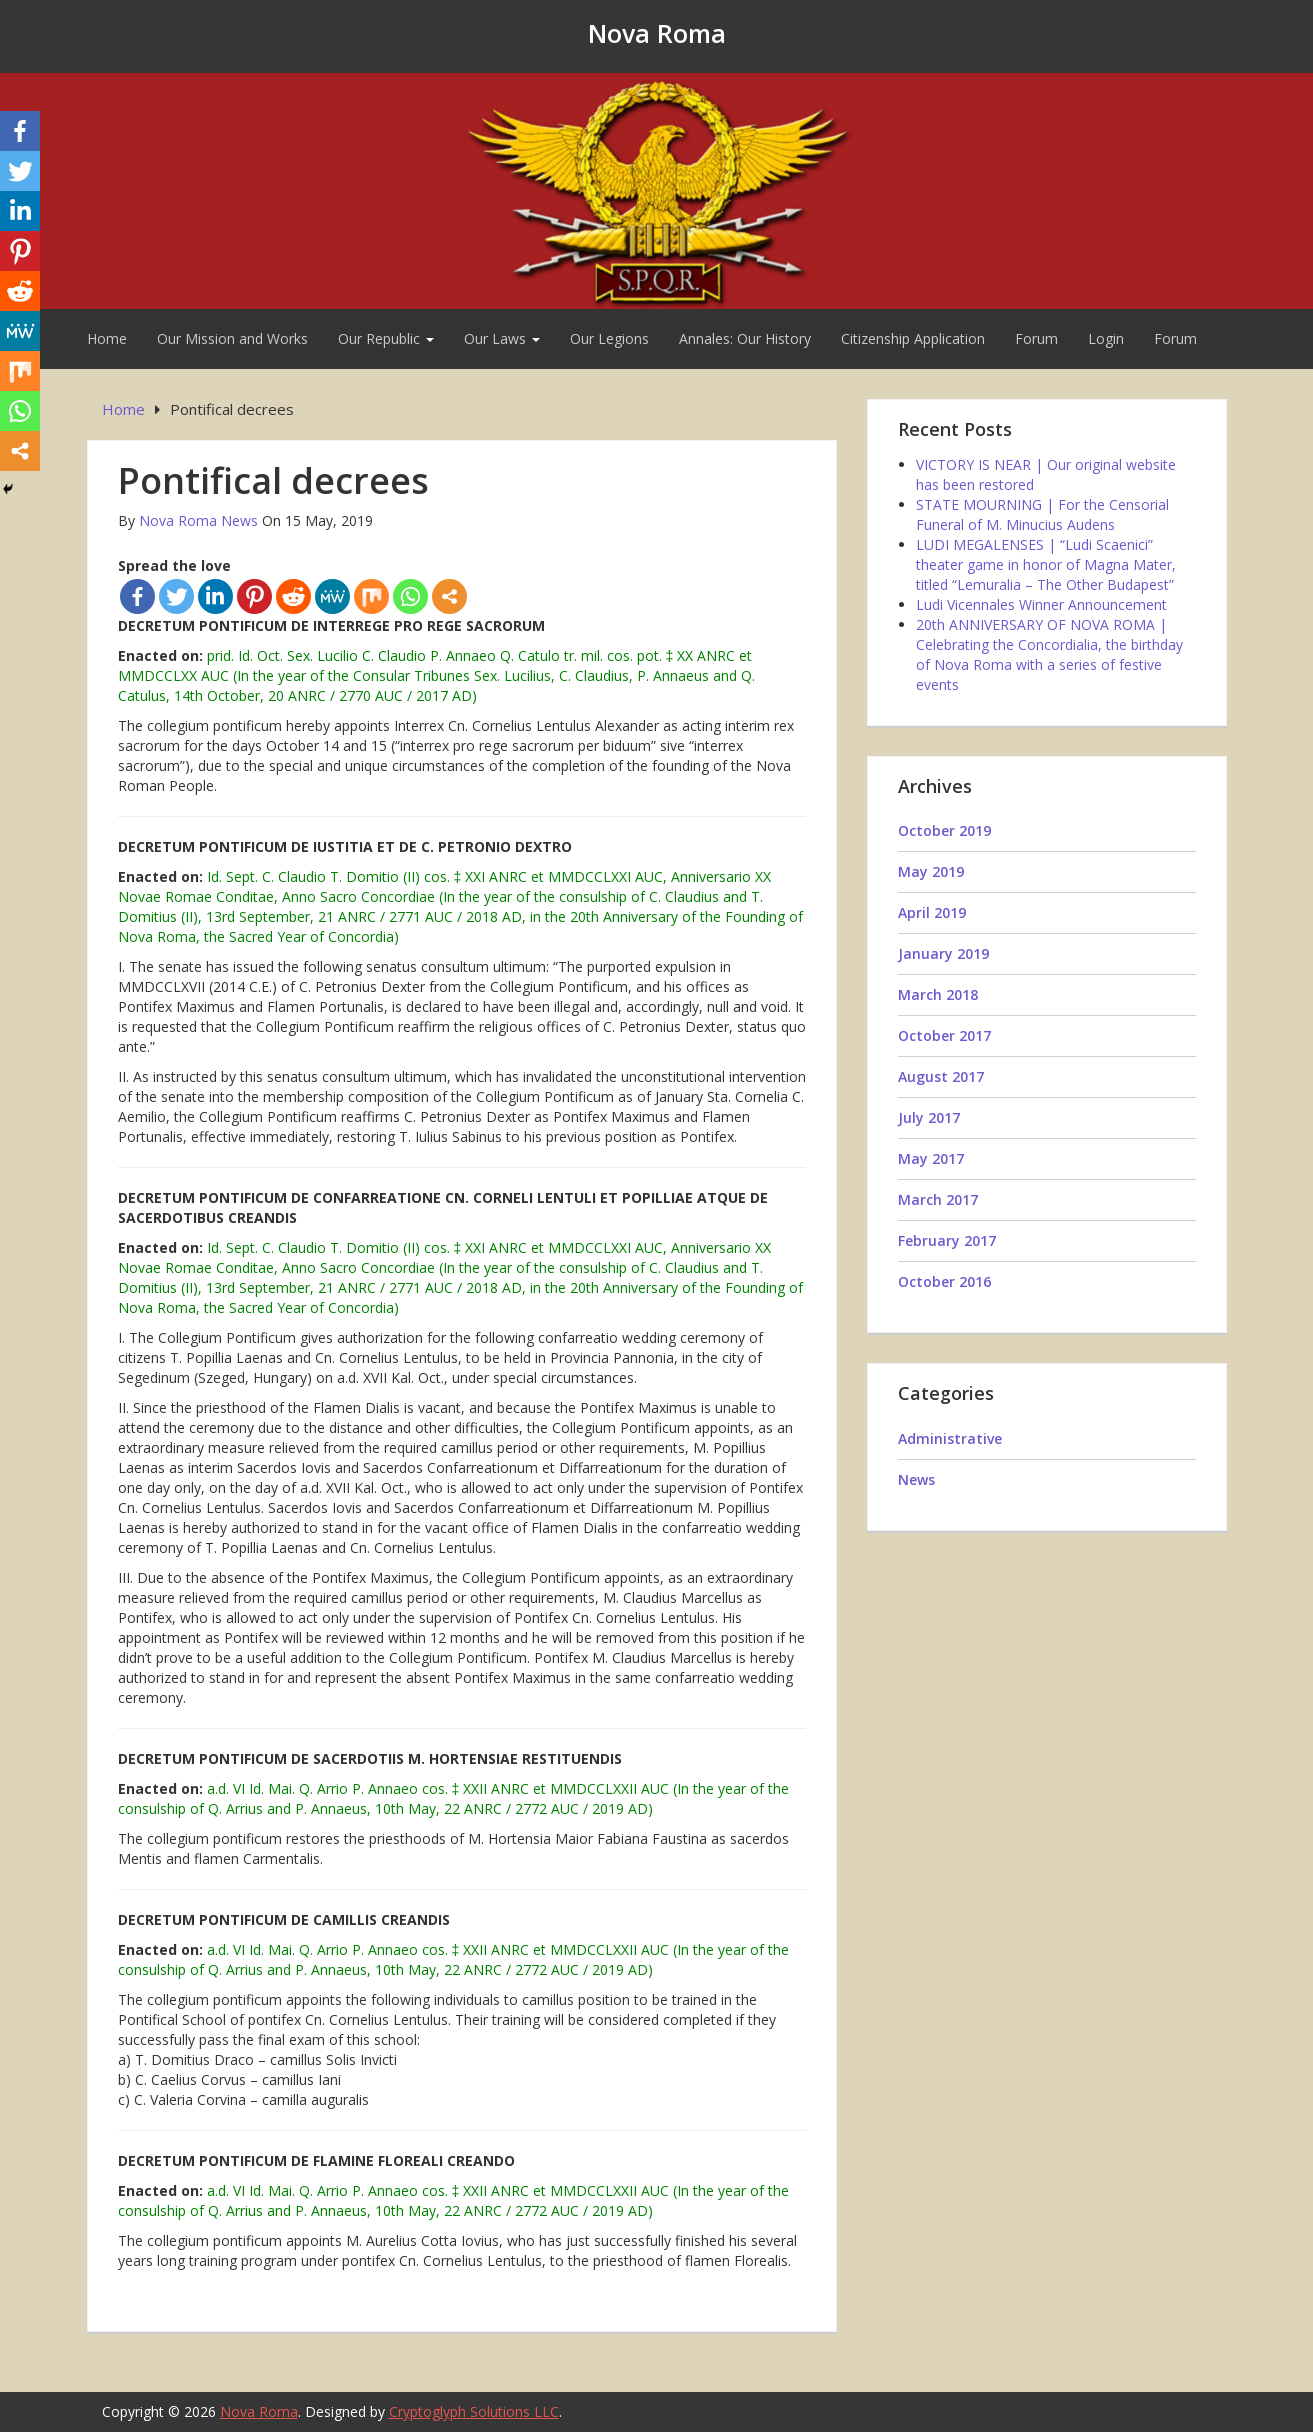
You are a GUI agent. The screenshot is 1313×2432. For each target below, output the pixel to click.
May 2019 (931, 871)
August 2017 (941, 1076)
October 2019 (944, 830)
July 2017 (929, 1117)
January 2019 (943, 953)
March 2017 (938, 1199)
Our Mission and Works (232, 338)
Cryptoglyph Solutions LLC (474, 2411)
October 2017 (944, 1035)
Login (1106, 338)
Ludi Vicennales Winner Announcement (1041, 604)
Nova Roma (657, 33)
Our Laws (502, 338)
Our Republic (386, 338)
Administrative (950, 1438)
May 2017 (931, 1158)
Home (107, 338)
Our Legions (609, 338)
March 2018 (938, 994)
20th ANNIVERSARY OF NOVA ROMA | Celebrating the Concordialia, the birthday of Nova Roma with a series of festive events (1049, 654)
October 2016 (944, 1281)
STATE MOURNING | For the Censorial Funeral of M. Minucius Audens (1042, 514)
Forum (1036, 338)
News (916, 1479)
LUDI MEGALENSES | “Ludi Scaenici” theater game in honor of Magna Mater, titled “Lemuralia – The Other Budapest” (1046, 564)
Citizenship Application (913, 338)
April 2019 (932, 912)
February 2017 (947, 1240)
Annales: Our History (745, 338)
